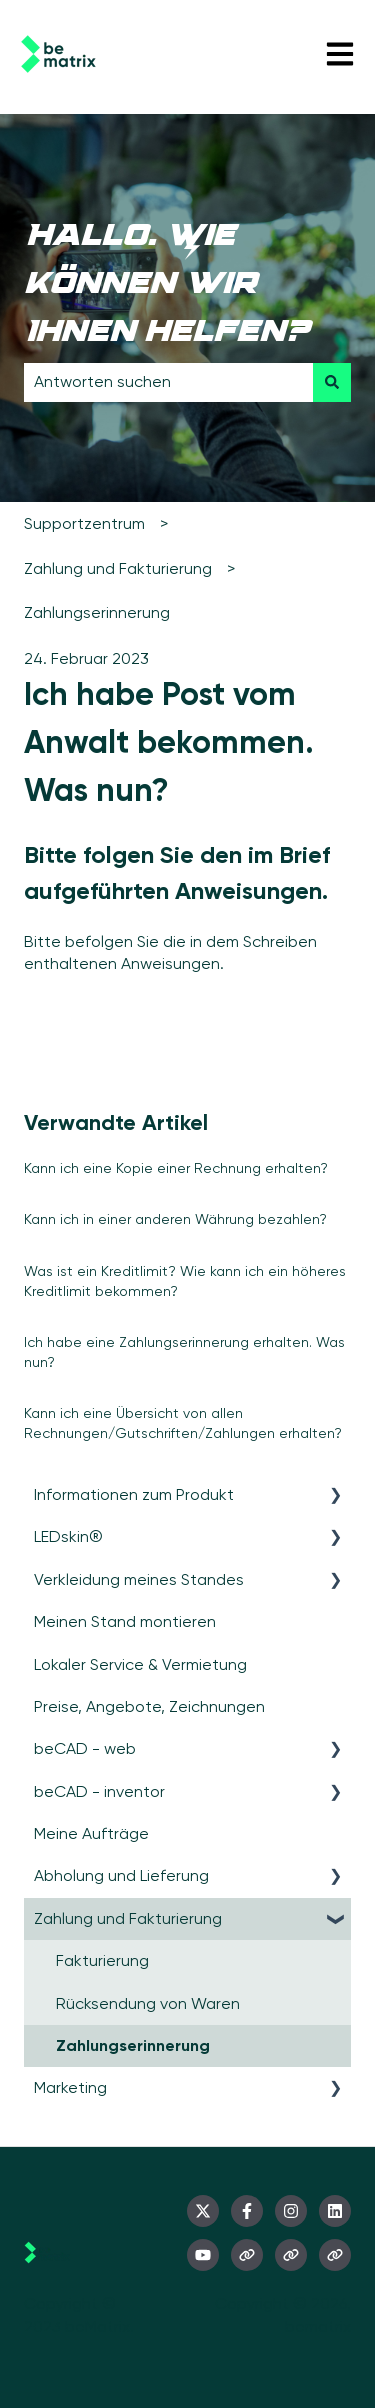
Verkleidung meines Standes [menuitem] (139, 1579)
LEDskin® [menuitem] (68, 1536)
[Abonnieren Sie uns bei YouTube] (203, 2255)
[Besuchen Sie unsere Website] (247, 2255)
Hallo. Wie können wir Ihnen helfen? (166, 286)
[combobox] (168, 382)
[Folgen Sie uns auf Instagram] (291, 2211)
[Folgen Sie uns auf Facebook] (247, 2211)
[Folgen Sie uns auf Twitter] (203, 2211)
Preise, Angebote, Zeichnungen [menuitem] (149, 1706)
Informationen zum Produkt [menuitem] (134, 1494)
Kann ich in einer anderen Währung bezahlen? (175, 1219)
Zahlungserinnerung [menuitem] (133, 2045)
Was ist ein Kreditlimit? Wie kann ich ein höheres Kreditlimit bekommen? (185, 1281)
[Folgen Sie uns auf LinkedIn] (335, 2211)
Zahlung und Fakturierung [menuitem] (128, 1918)
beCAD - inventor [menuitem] (99, 1791)
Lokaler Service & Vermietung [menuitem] (140, 1664)
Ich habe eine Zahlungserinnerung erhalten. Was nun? (184, 1352)
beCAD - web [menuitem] (85, 1748)
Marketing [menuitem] (70, 2087)
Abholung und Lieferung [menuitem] (121, 1875)
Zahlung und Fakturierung (118, 568)
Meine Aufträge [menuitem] (91, 1833)
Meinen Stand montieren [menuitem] (125, 1621)
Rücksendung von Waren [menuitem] (148, 2003)
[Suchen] (332, 382)
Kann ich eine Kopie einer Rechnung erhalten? (176, 1168)
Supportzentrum (84, 523)
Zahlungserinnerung (97, 612)
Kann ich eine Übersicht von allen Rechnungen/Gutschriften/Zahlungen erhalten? (183, 1423)
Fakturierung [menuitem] (102, 1960)
